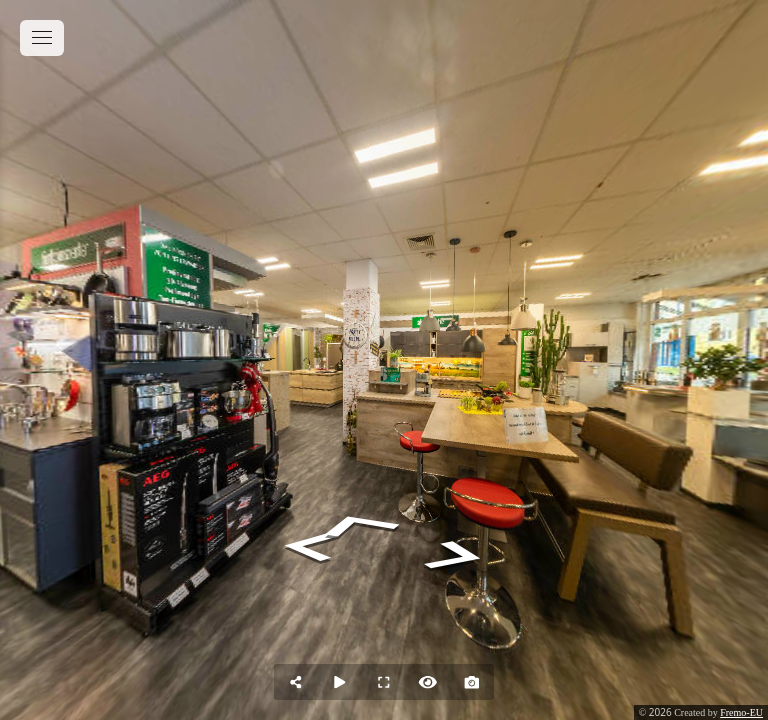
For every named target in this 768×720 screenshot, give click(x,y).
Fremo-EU (741, 712)
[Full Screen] (384, 682)
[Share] (296, 682)
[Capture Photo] (472, 682)
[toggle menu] (42, 38)
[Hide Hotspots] (428, 682)
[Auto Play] (340, 682)
